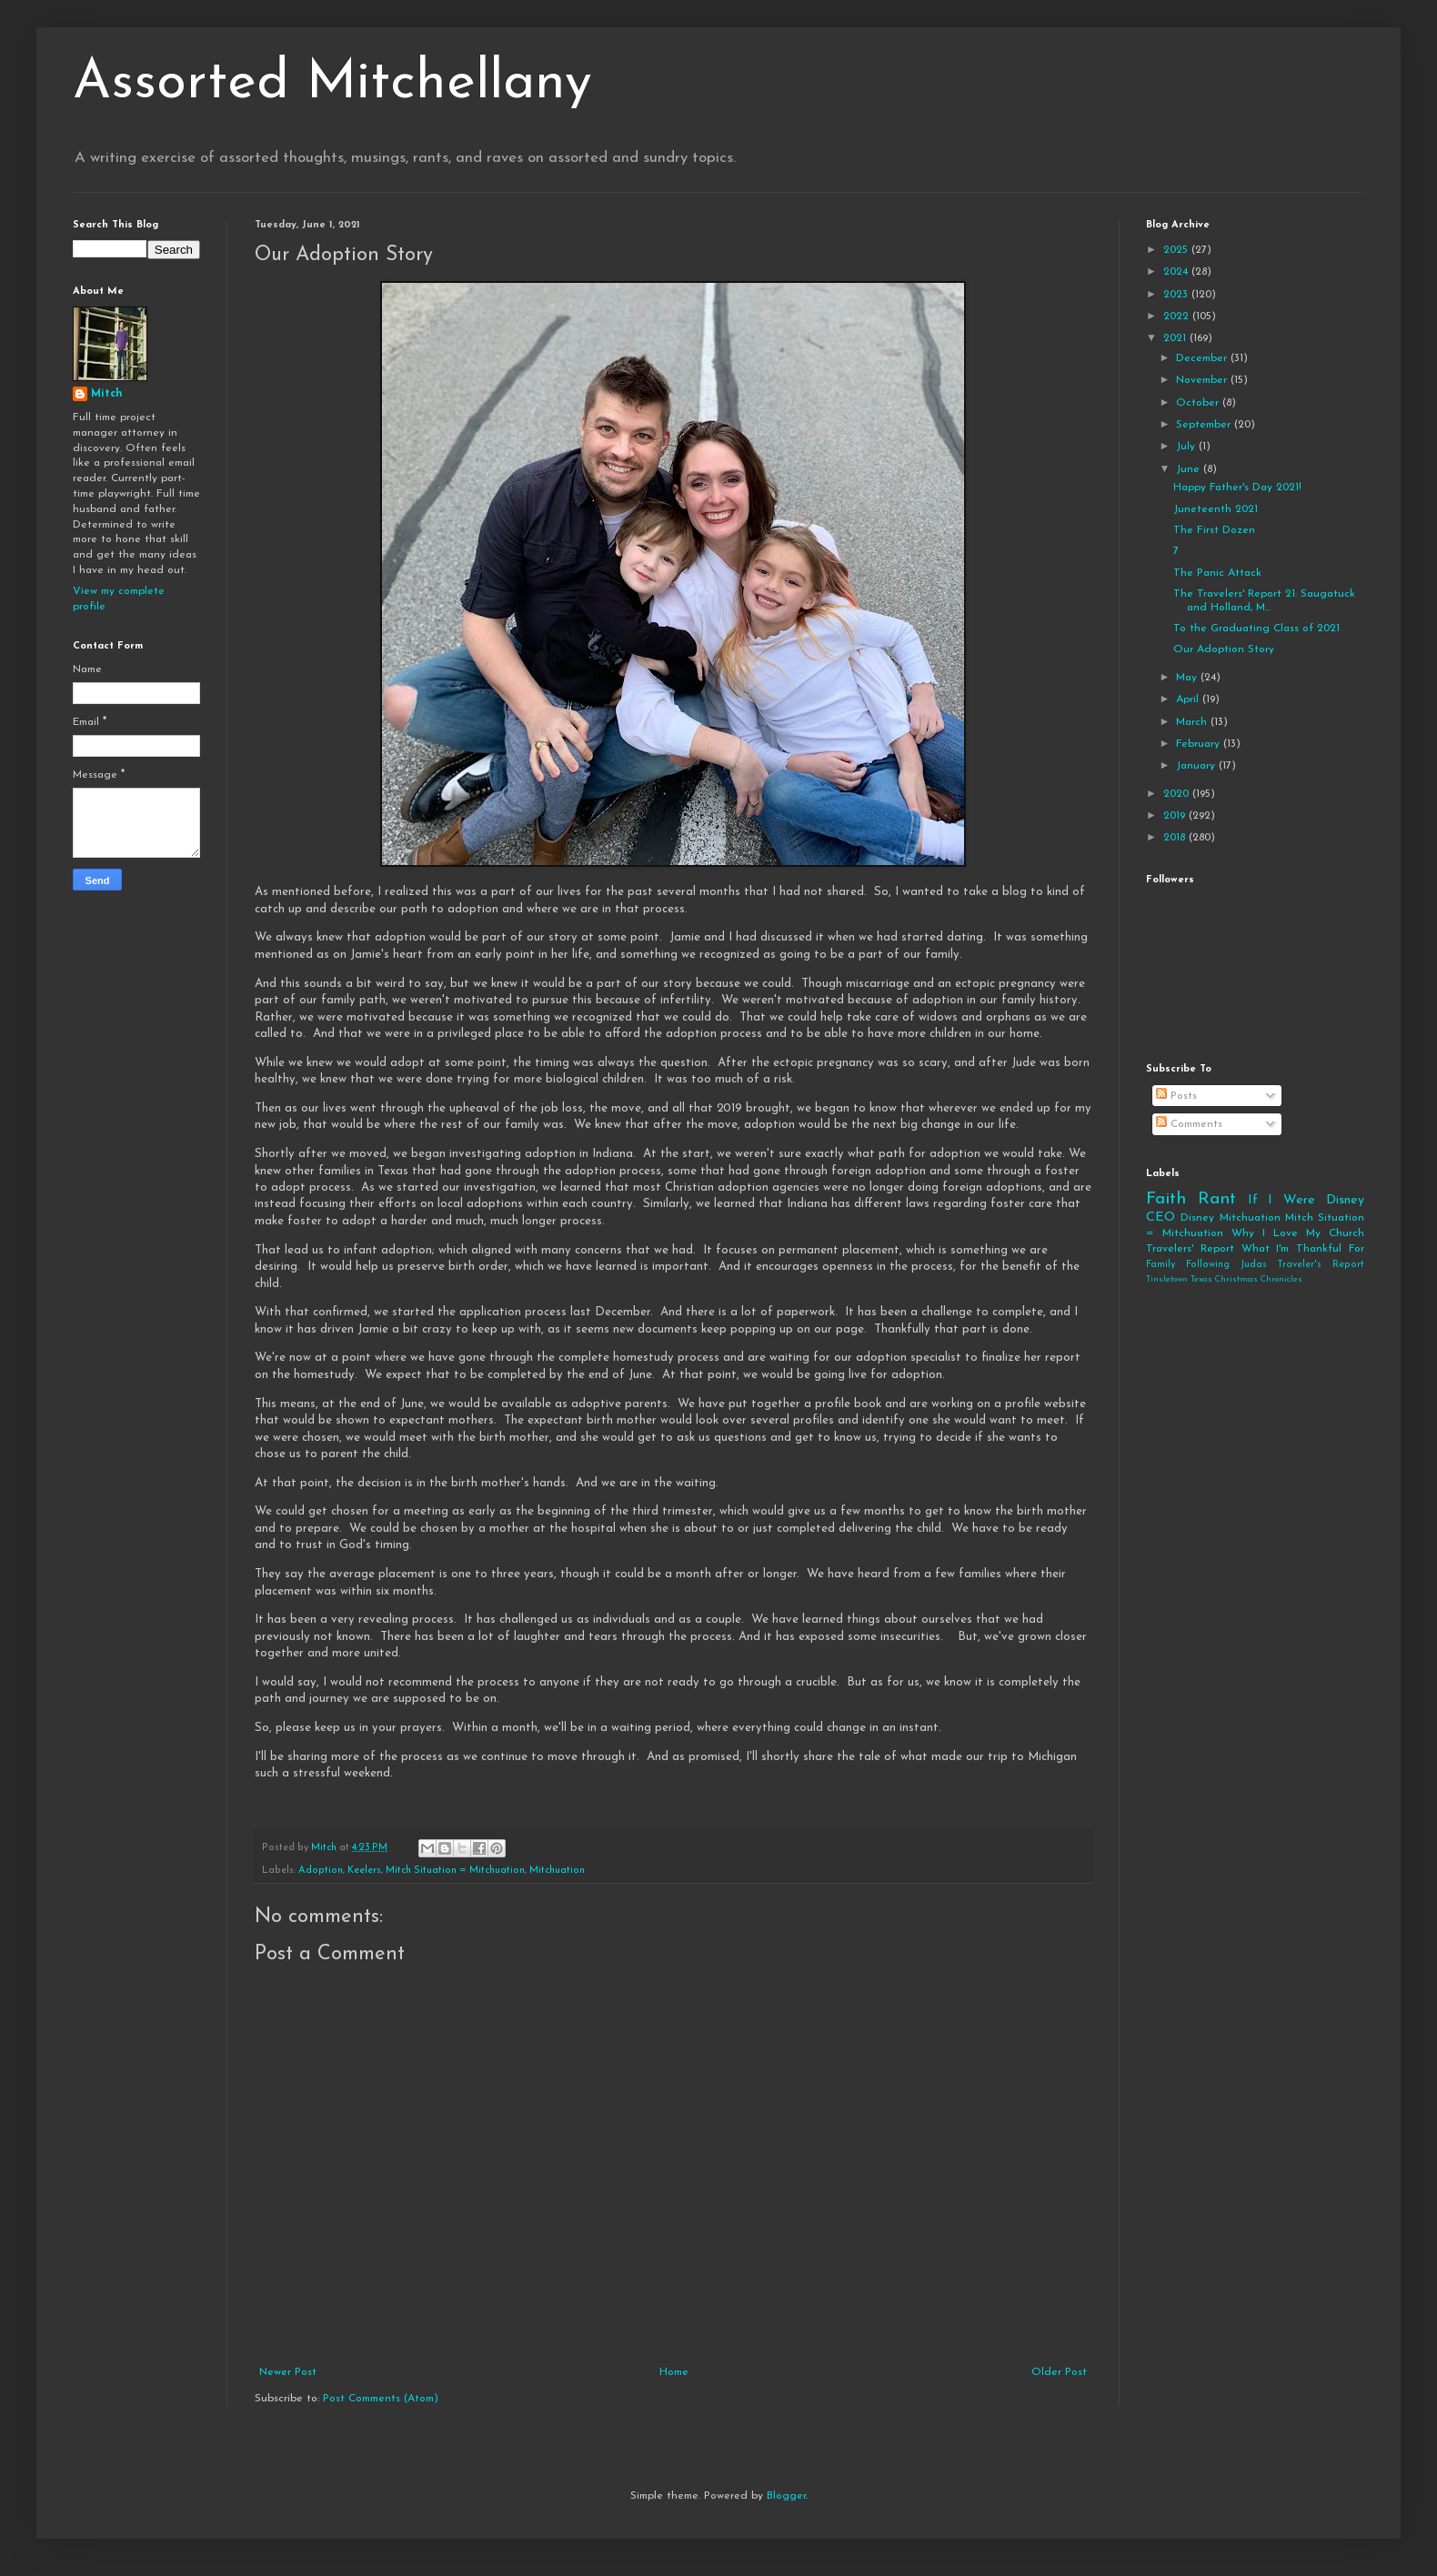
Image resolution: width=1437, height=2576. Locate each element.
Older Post (1059, 2372)
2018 (1176, 837)
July (1187, 446)
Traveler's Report (1320, 1265)
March (1193, 722)
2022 (1177, 316)
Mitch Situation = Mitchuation (455, 1871)
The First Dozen (1214, 530)
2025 (1177, 250)
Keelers (364, 1871)
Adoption (320, 1871)
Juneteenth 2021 (1215, 509)
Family (1160, 1265)
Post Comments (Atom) (380, 2398)
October (1199, 402)
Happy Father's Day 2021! (1237, 487)
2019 (1176, 815)
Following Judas (1226, 1265)
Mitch (107, 393)
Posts (1176, 1096)
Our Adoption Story (1223, 649)
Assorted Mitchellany (332, 83)
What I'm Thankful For (1302, 1248)
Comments (1189, 1124)
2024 (1177, 272)
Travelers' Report (1190, 1248)
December (1203, 358)
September (1205, 424)
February (1199, 744)
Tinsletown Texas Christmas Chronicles (1224, 1279)
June (1189, 469)
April (1189, 699)
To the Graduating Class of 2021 (1256, 628)
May (1188, 677)
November (1203, 380)
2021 (1176, 338)
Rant (1217, 1199)
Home (673, 2372)
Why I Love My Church (1297, 1233)
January (1197, 765)
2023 (1177, 294)
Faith (1166, 1199)
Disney (1197, 1218)
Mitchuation (557, 1871)
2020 (1177, 794)
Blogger (786, 2495)
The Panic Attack (1217, 573)
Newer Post (288, 2372)
